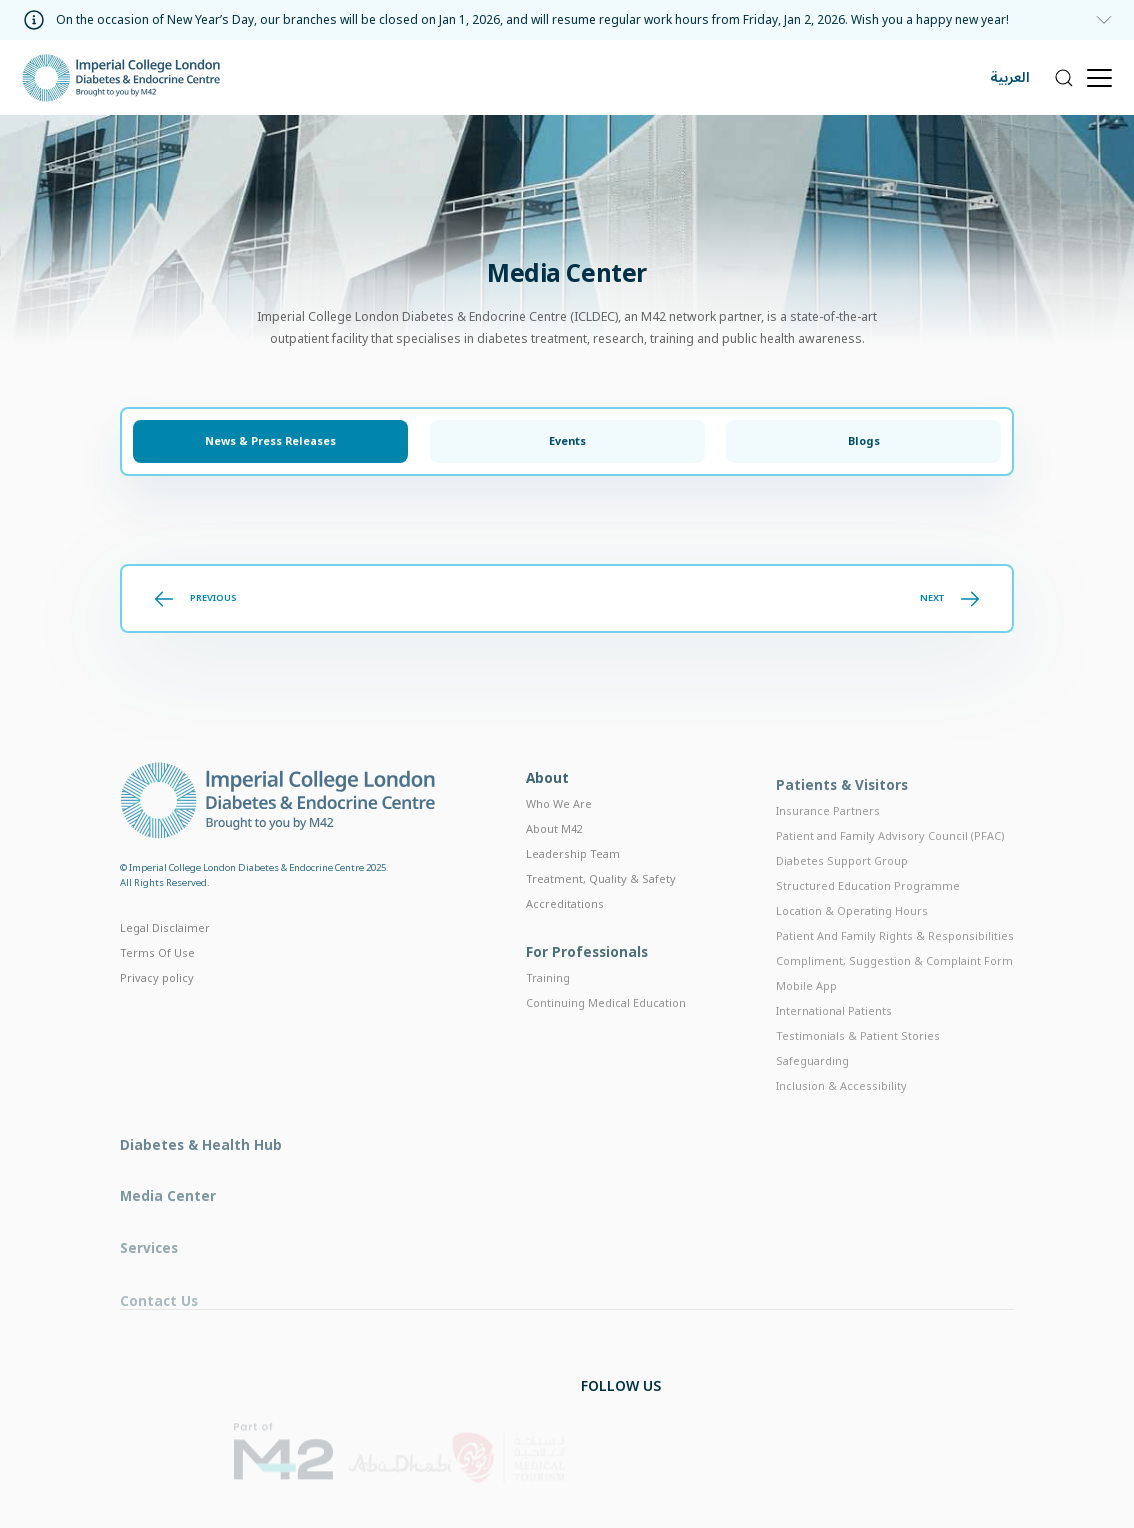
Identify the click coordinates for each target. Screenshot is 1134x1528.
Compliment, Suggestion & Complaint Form (894, 992)
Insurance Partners (828, 843)
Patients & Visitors (842, 817)
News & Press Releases (270, 441)
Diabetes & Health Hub (201, 1180)
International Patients (834, 1042)
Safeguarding (812, 1092)
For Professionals (587, 980)
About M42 (554, 853)
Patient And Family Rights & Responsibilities (895, 967)
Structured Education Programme (868, 917)
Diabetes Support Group (842, 893)
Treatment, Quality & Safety (601, 903)
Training (548, 1006)
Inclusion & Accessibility (841, 1117)
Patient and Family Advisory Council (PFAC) (890, 868)
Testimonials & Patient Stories (858, 1067)
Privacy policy (157, 998)
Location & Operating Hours (852, 942)
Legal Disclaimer (165, 949)
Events (567, 441)
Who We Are (559, 828)
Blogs (864, 441)
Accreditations (565, 928)
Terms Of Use (157, 974)
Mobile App (806, 1017)
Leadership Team (573, 878)
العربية (1010, 77)
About (547, 802)
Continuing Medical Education (606, 1031)
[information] (567, 20)
